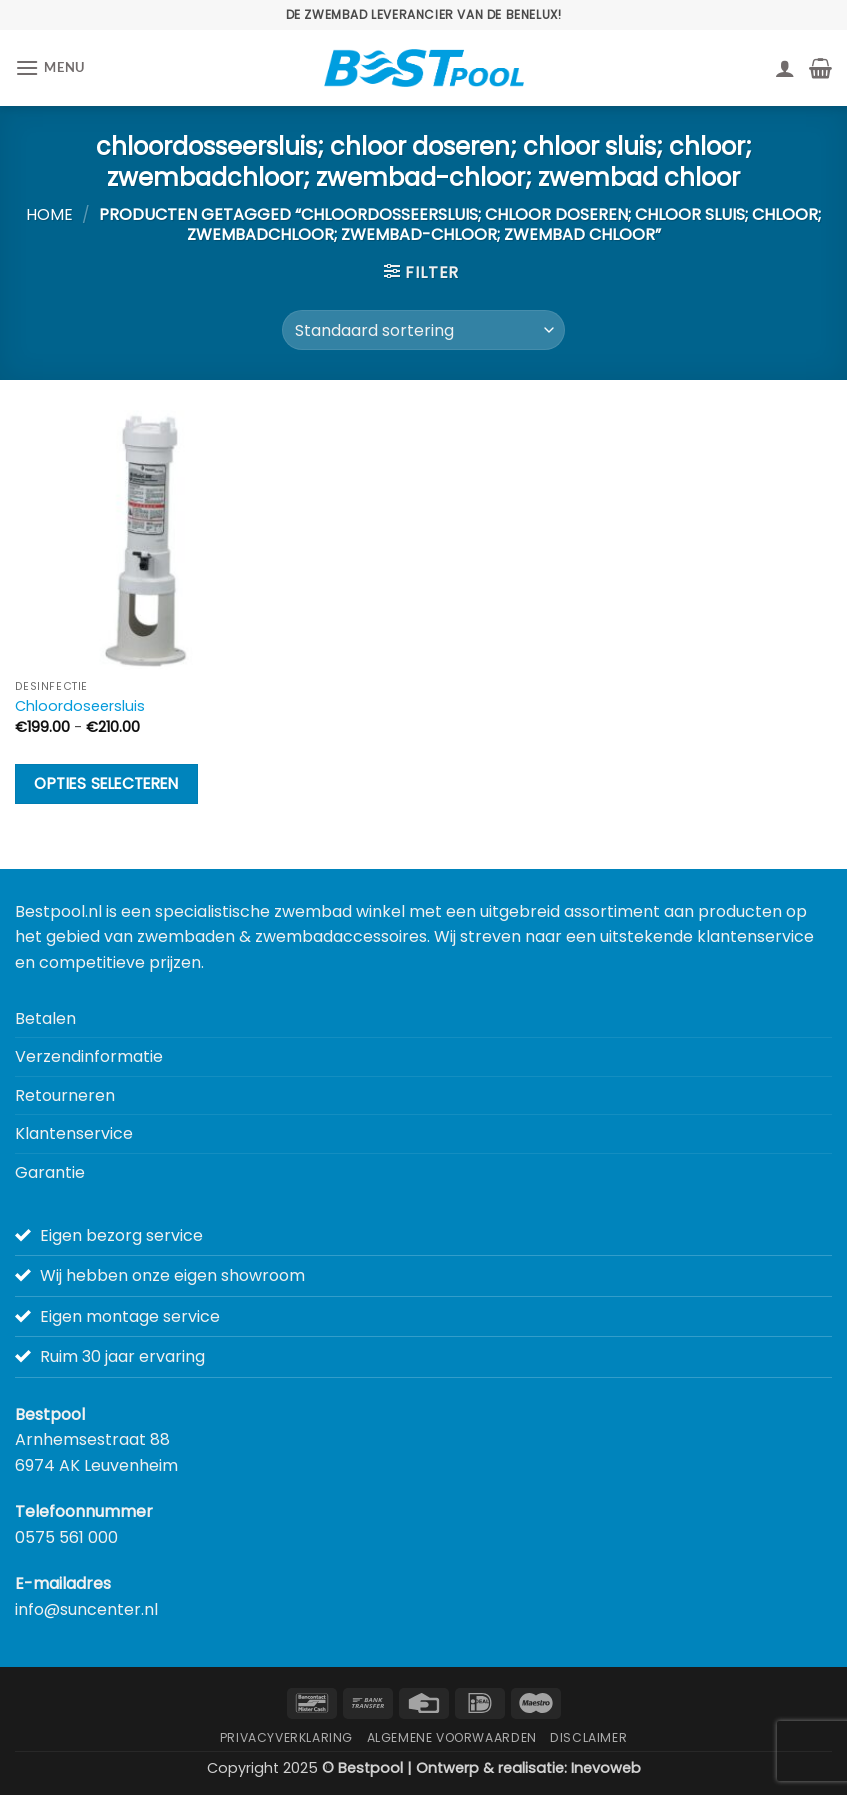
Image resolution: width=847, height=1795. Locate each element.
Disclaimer (588, 1737)
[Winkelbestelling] (423, 330)
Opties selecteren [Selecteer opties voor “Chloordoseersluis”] (106, 783)
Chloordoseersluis (80, 706)
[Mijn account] (785, 68)
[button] (50, 67)
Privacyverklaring (286, 1737)
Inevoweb (606, 1768)
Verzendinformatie (89, 1056)
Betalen (45, 1018)
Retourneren (65, 1095)
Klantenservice (74, 1133)
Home (49, 214)
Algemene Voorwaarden (452, 1737)
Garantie (50, 1172)
